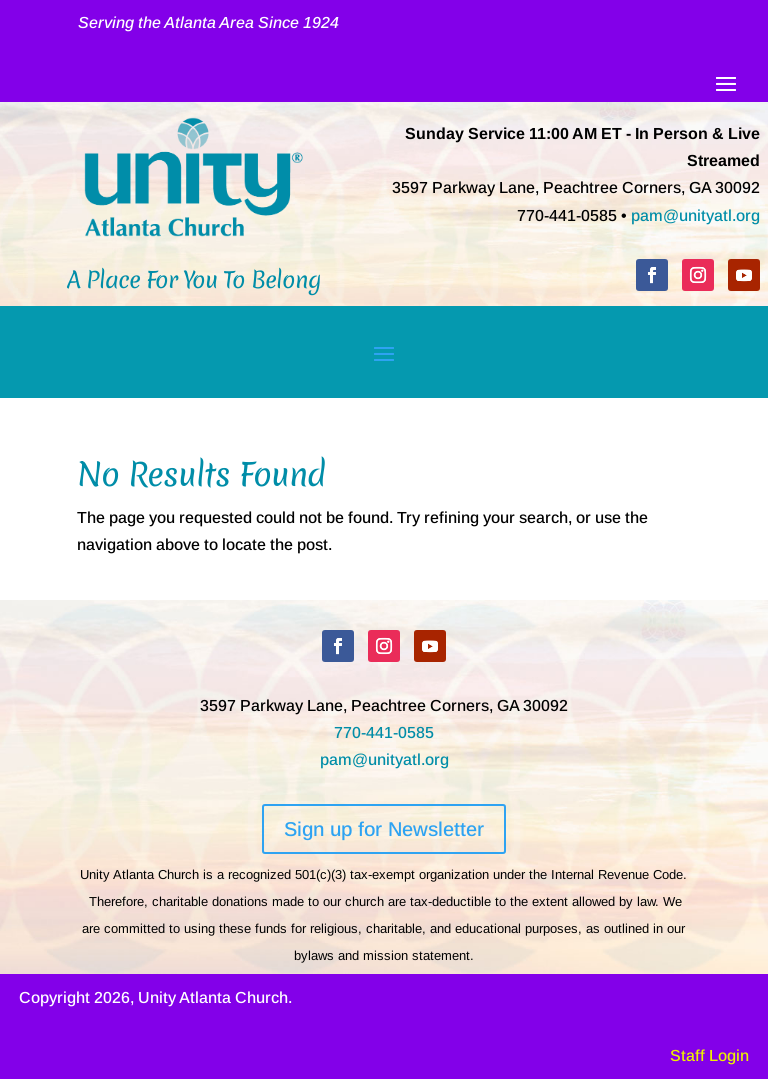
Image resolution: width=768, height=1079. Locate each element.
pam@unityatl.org (695, 215)
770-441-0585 (384, 732)
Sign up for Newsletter (384, 829)
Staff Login (709, 1055)
